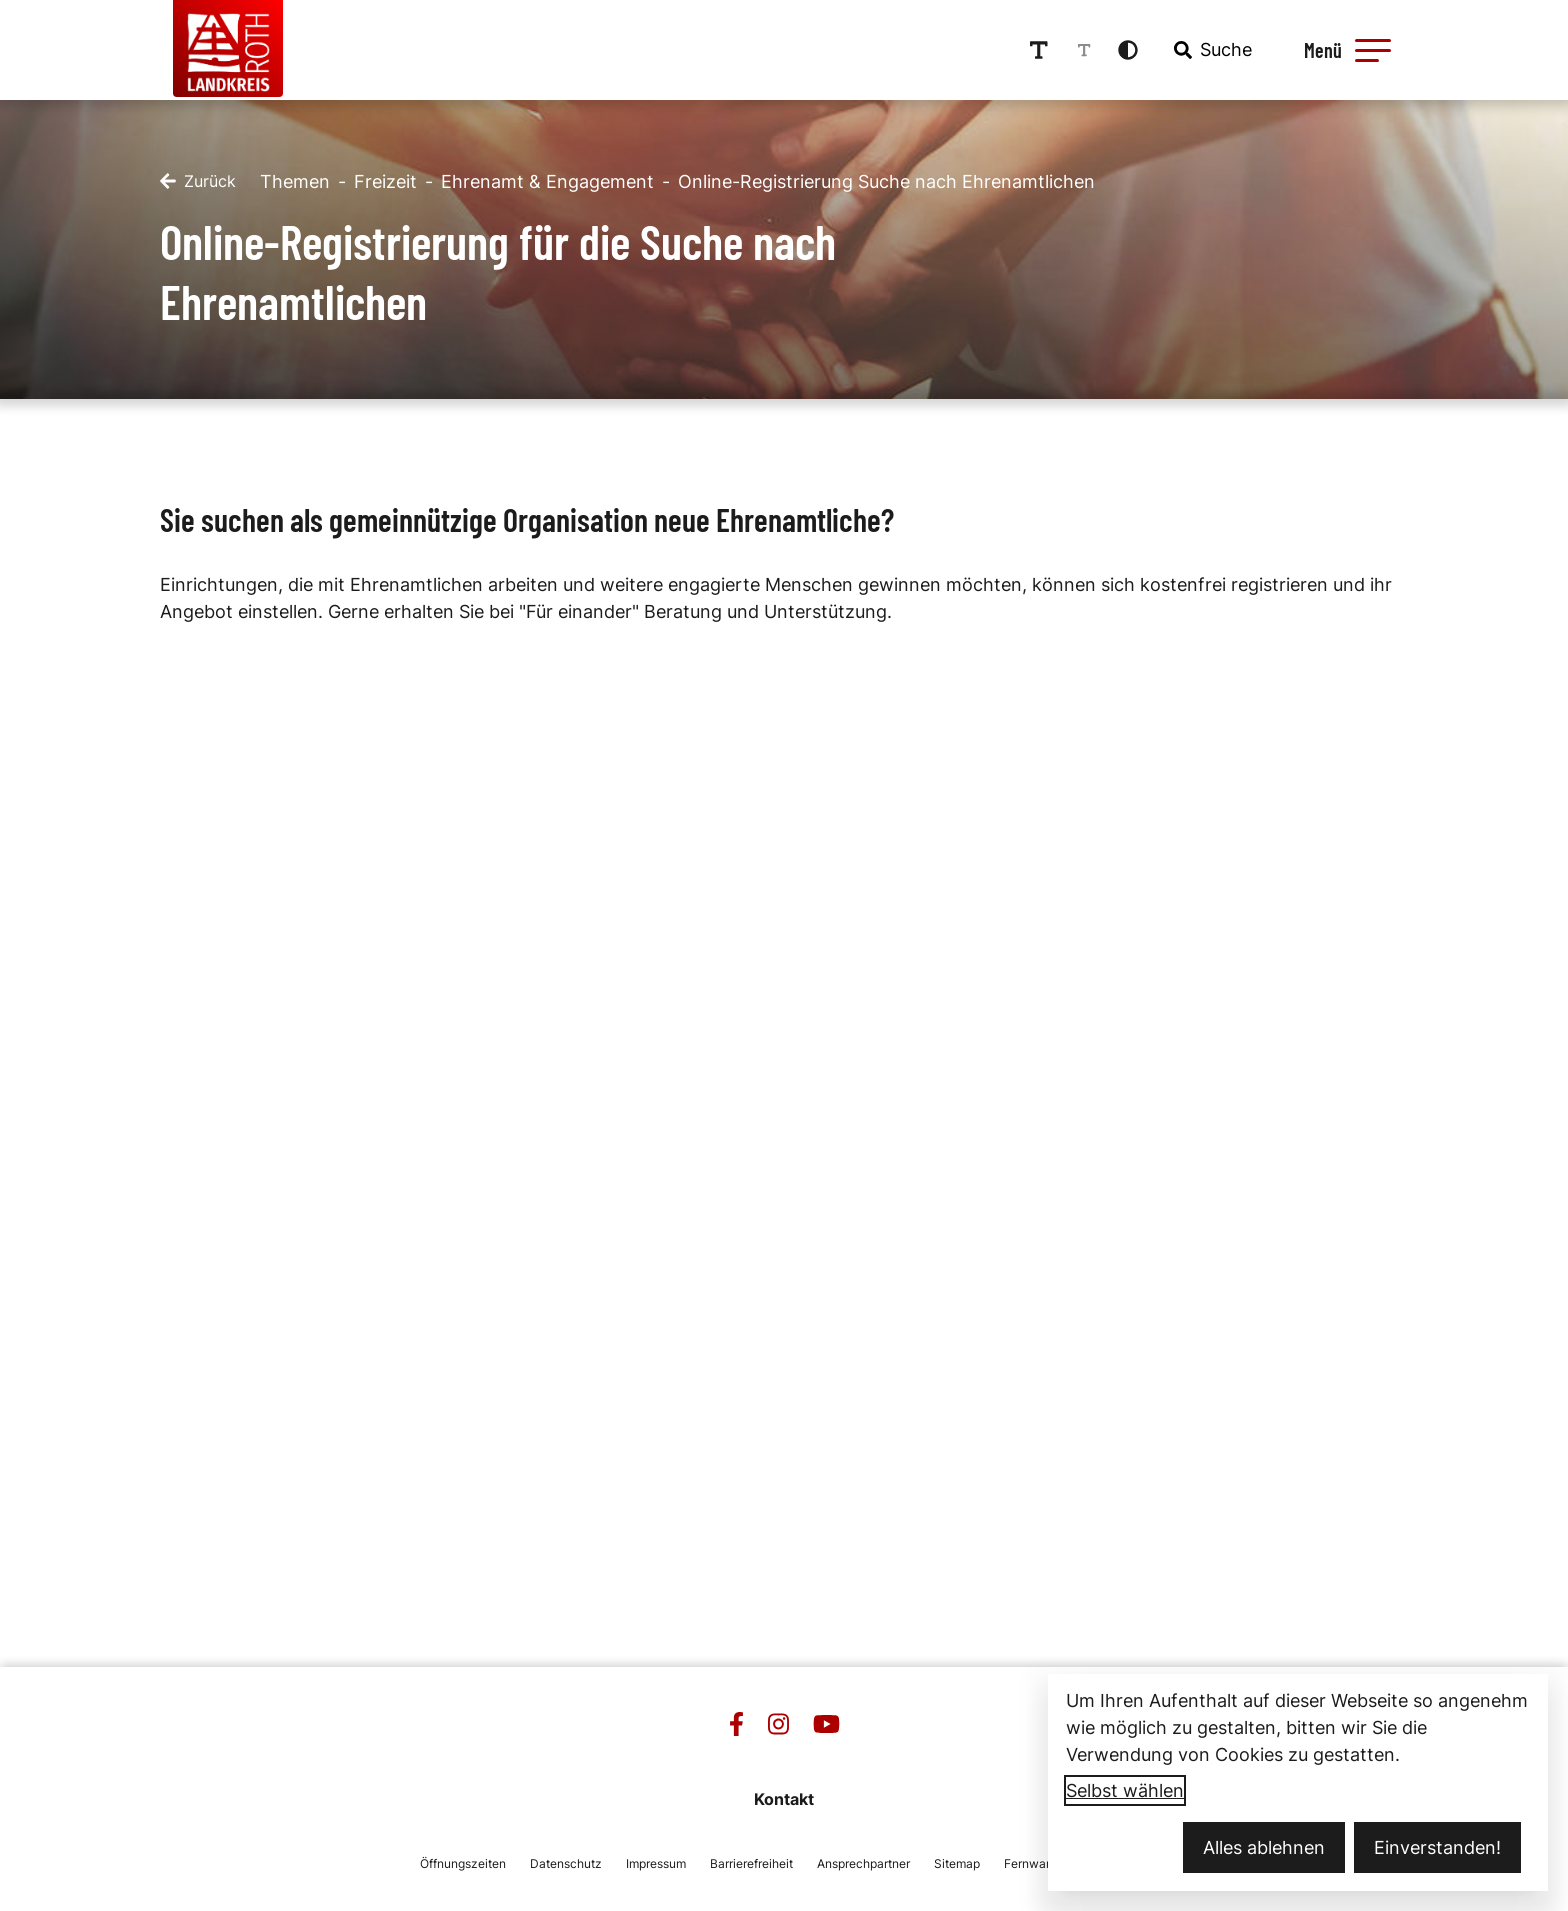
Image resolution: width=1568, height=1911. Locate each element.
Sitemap (957, 1861)
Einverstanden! (1437, 1847)
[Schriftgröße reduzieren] (1093, 49)
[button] (1381, 49)
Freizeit (385, 179)
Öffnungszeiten (463, 1861)
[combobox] (1220, 49)
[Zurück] (198, 180)
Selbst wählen (1125, 1790)
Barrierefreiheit (751, 1861)
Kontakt (784, 1797)
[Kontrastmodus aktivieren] (1137, 49)
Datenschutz (566, 1861)
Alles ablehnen (1264, 1847)
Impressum (656, 1861)
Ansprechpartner (863, 1861)
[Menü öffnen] (1353, 49)
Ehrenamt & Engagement (547, 179)
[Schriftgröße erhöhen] (1048, 49)
